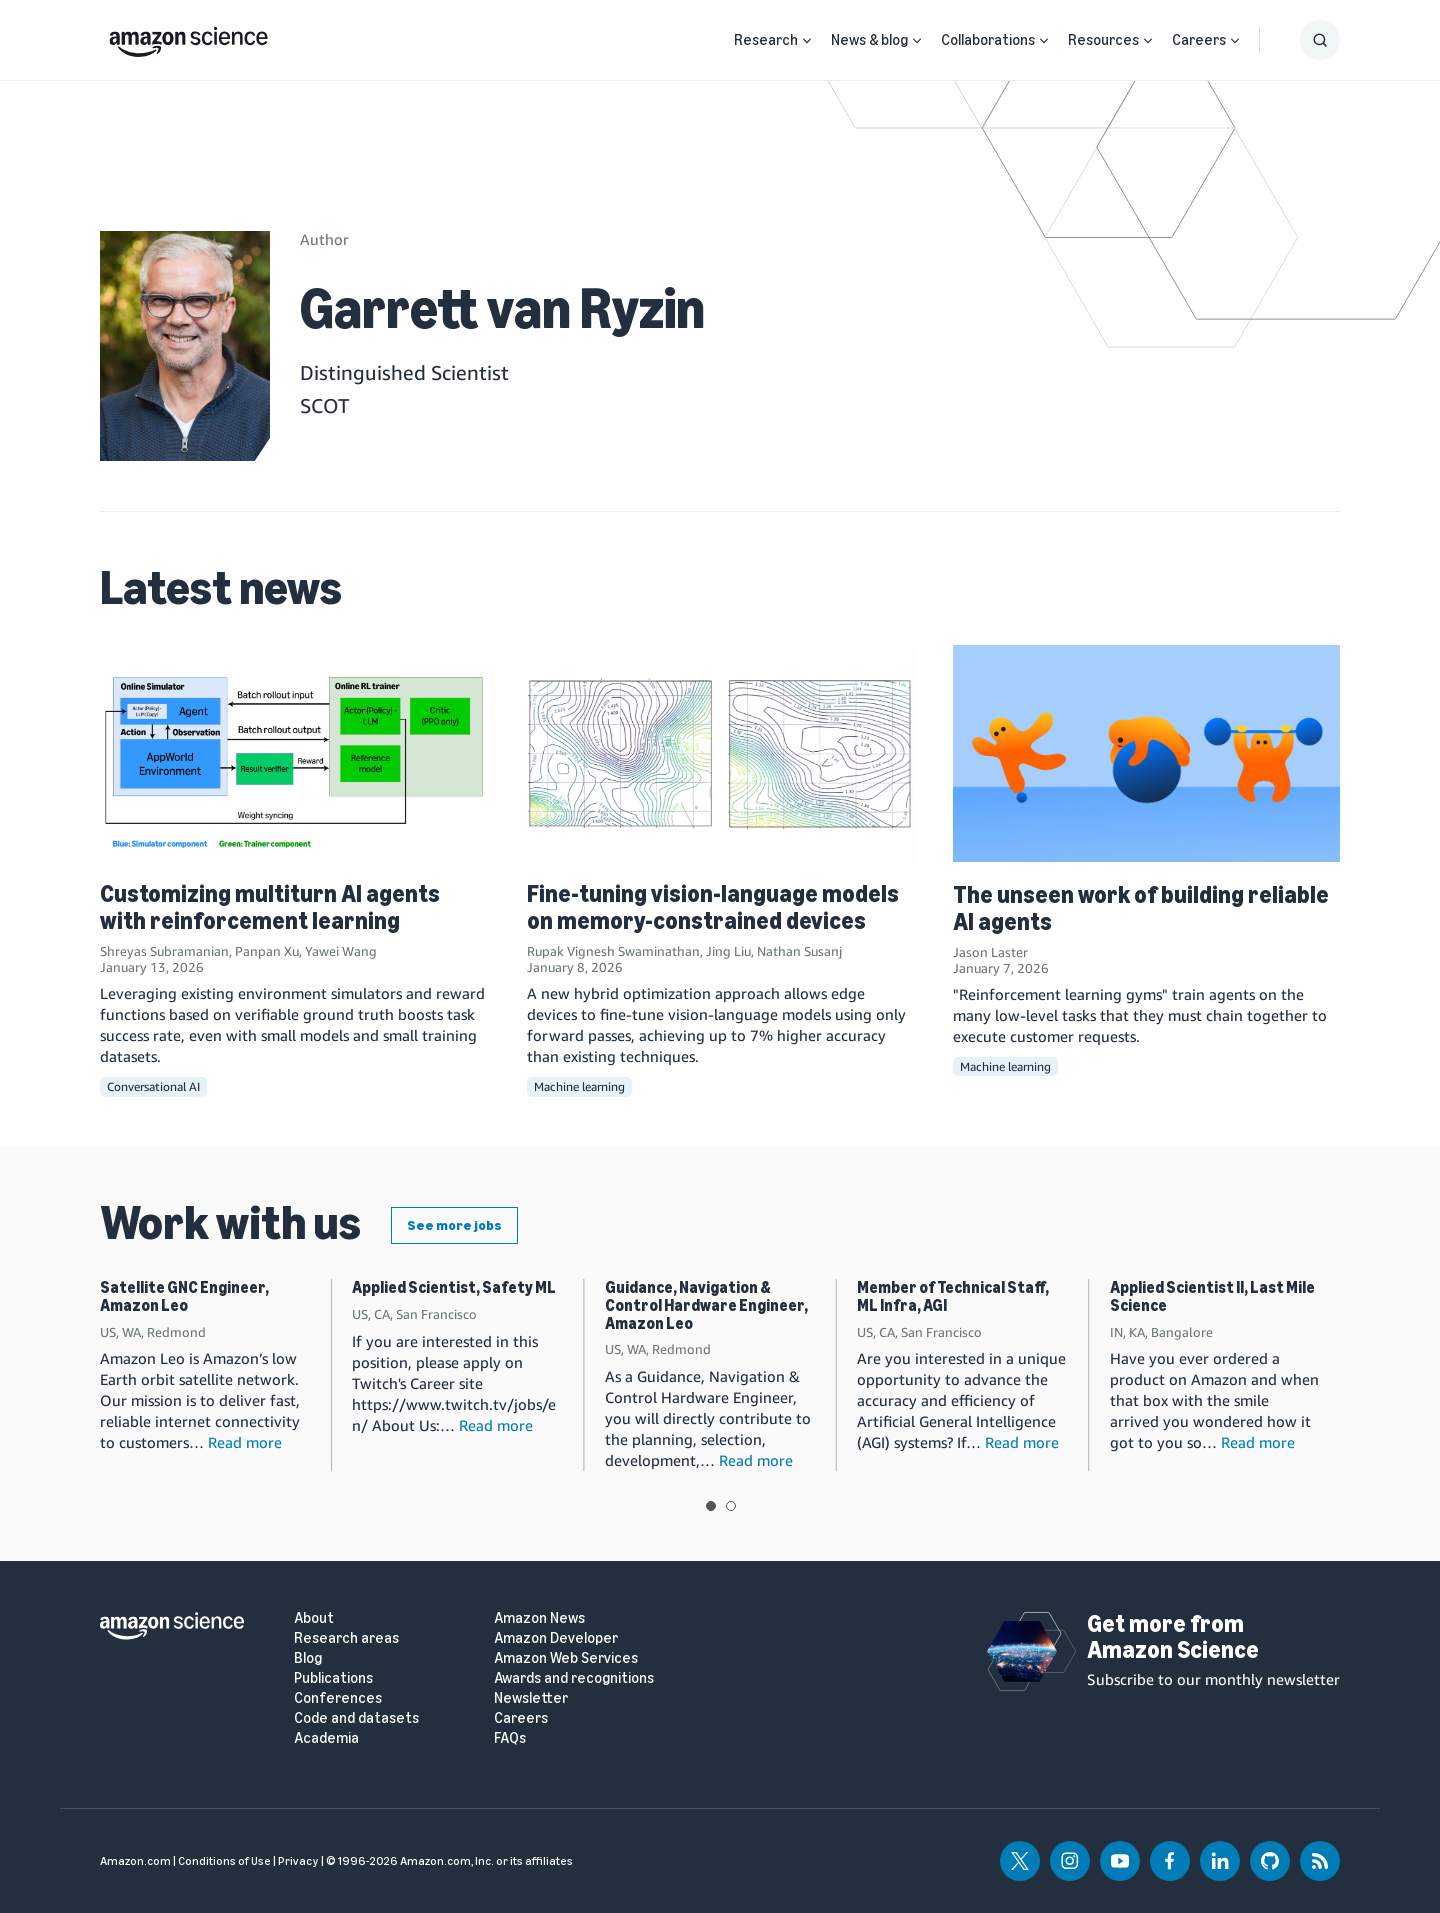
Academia (326, 1738)
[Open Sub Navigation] (807, 40)
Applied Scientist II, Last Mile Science (1212, 1296)
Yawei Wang (341, 951)
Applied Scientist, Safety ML (454, 1287)
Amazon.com (135, 1861)
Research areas (346, 1638)
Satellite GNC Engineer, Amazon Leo (184, 1296)
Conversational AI (153, 1086)
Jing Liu (728, 951)
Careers (1199, 40)
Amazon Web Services (566, 1658)
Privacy (298, 1861)
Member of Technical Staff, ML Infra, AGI (953, 1296)
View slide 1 (711, 1506)
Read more (245, 1442)
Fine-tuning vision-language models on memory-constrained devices (713, 906)
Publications (333, 1678)
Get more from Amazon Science (1173, 1636)
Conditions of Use (224, 1861)
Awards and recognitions (574, 1678)
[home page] (188, 37)
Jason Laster (990, 952)
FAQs (510, 1738)
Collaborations (988, 40)
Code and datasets (356, 1718)
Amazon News (539, 1618)
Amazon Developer (556, 1638)
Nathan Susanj (799, 951)
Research (766, 40)
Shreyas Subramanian (164, 951)
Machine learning (579, 1086)
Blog (308, 1658)
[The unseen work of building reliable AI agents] (1146, 753)
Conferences (338, 1698)
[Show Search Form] (1320, 40)
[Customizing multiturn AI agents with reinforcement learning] (293, 753)
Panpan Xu (267, 951)
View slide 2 (731, 1506)
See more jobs (454, 1225)
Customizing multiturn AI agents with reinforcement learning (270, 906)
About (314, 1618)
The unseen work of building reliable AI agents (1141, 907)
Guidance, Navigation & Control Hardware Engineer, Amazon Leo (706, 1305)
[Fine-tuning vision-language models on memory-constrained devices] (720, 753)
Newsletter (531, 1698)
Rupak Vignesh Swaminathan (613, 951)
